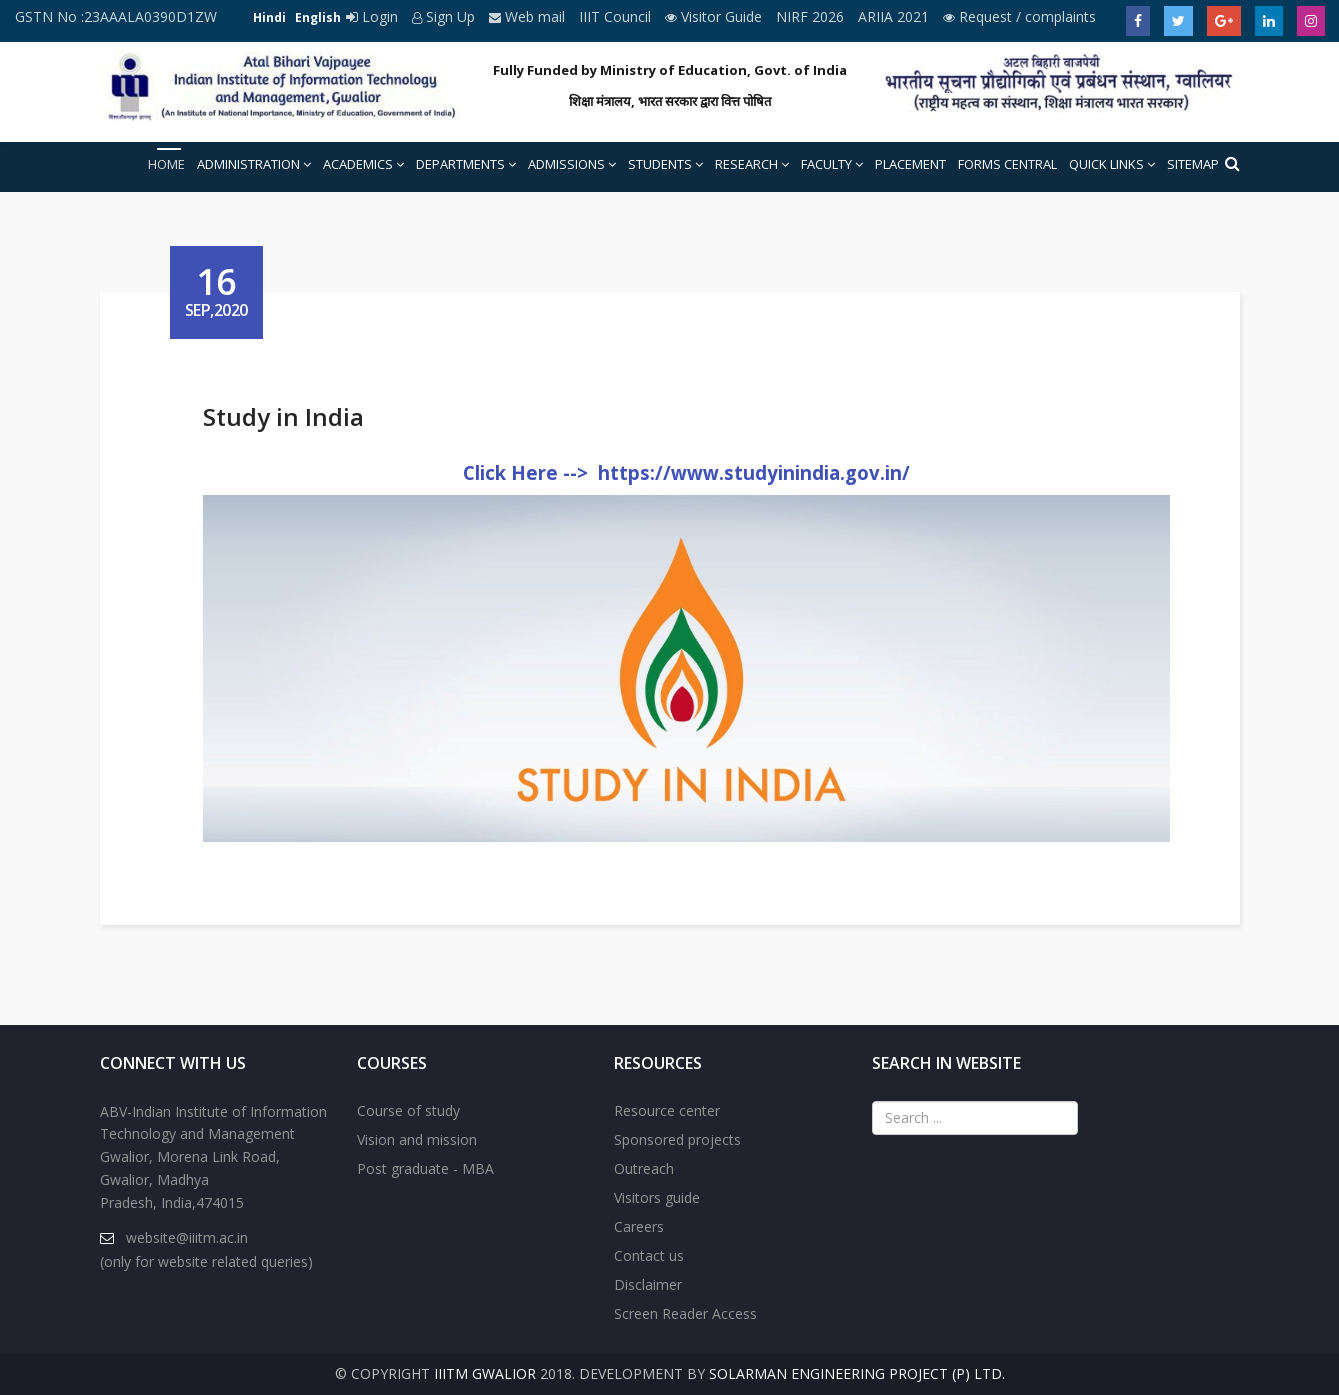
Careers (639, 1226)
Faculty (826, 164)
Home (166, 164)
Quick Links (1106, 164)
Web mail (529, 16)
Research (746, 164)
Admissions (566, 164)
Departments (460, 164)
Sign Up (445, 16)
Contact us (649, 1255)
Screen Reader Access (685, 1313)
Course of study (408, 1110)
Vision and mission (417, 1139)
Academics (358, 164)
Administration (248, 164)
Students (660, 164)
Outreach (644, 1168)
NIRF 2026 (812, 16)
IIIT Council (617, 16)
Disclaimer (648, 1284)
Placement (910, 164)
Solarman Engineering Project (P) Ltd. (857, 1373)
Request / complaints (1019, 16)
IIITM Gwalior (485, 1373)
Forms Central (1007, 164)
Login (374, 16)
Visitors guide (657, 1197)
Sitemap (1193, 164)
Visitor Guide (715, 16)
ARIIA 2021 (895, 16)
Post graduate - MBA (425, 1168)
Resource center (667, 1110)
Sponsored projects (677, 1139)
